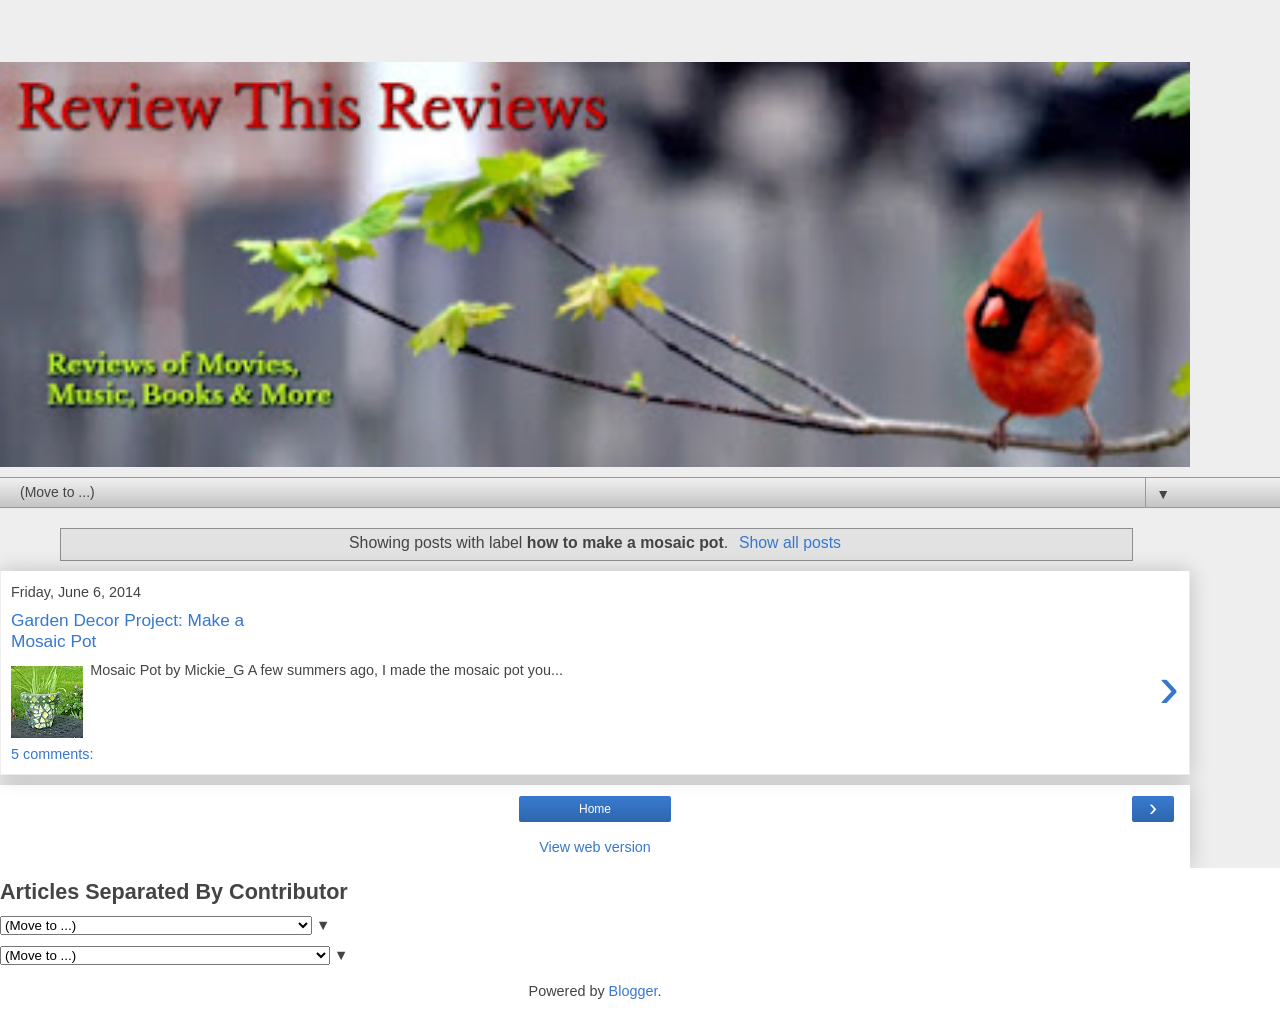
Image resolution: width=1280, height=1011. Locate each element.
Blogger (633, 991)
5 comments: (52, 754)
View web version (595, 847)
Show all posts (790, 542)
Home (595, 809)
